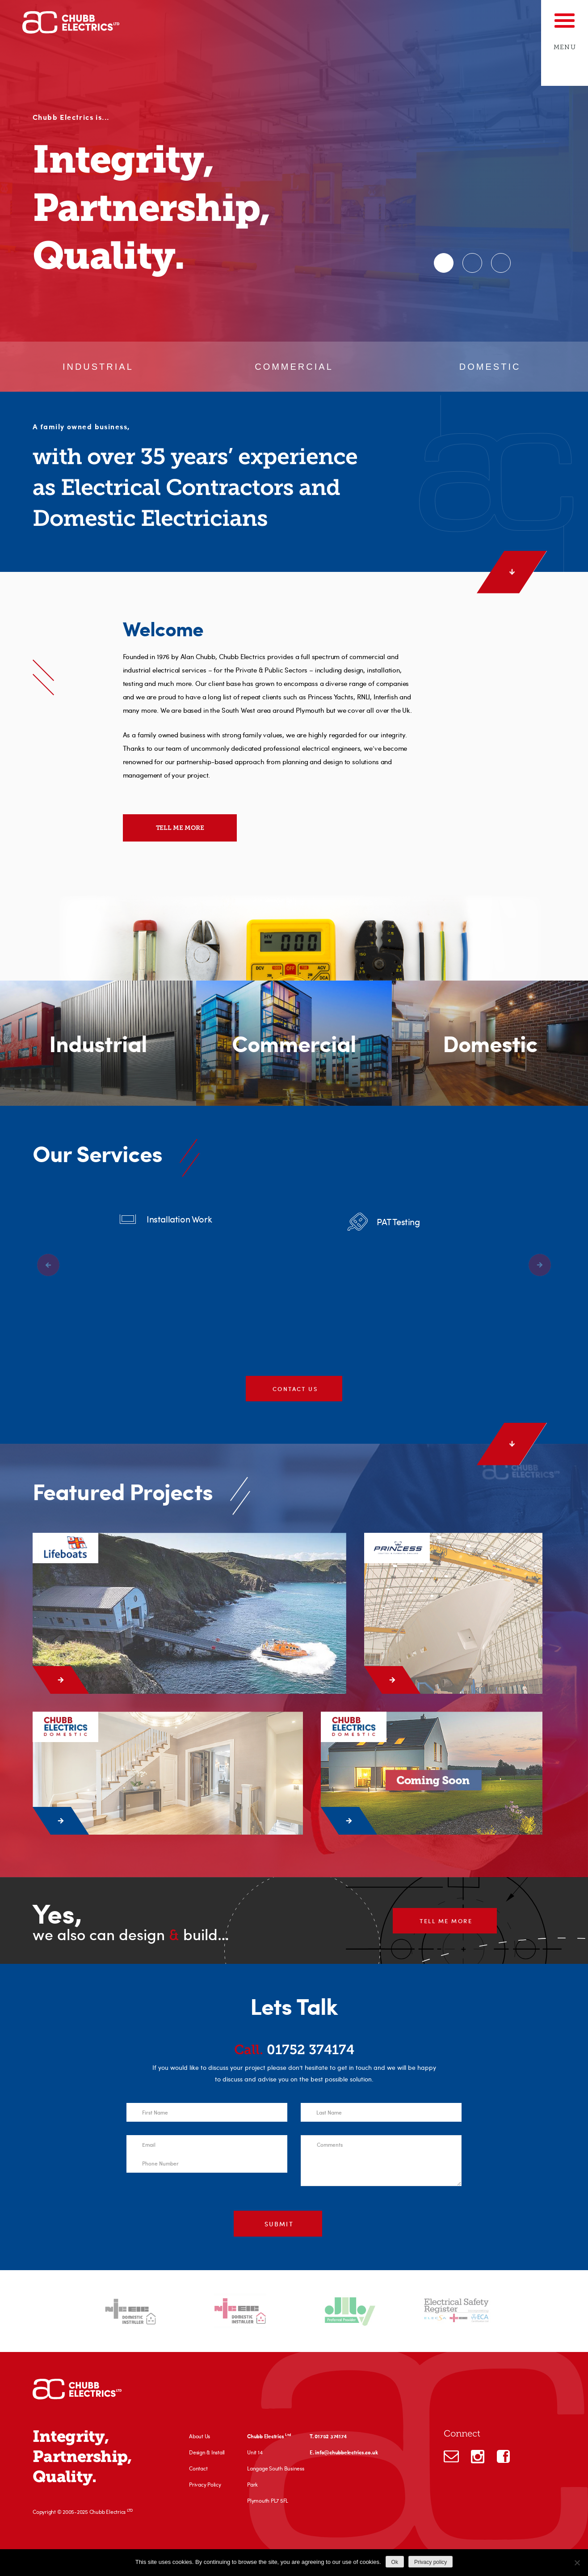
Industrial (98, 367)
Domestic (490, 367)
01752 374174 (294, 2050)
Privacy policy (430, 2562)
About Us (199, 2436)
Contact (198, 2468)
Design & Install (207, 2452)
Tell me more (180, 828)
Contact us (295, 1392)
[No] (576, 2562)
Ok (394, 2562)
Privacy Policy (205, 2484)
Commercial (294, 367)
